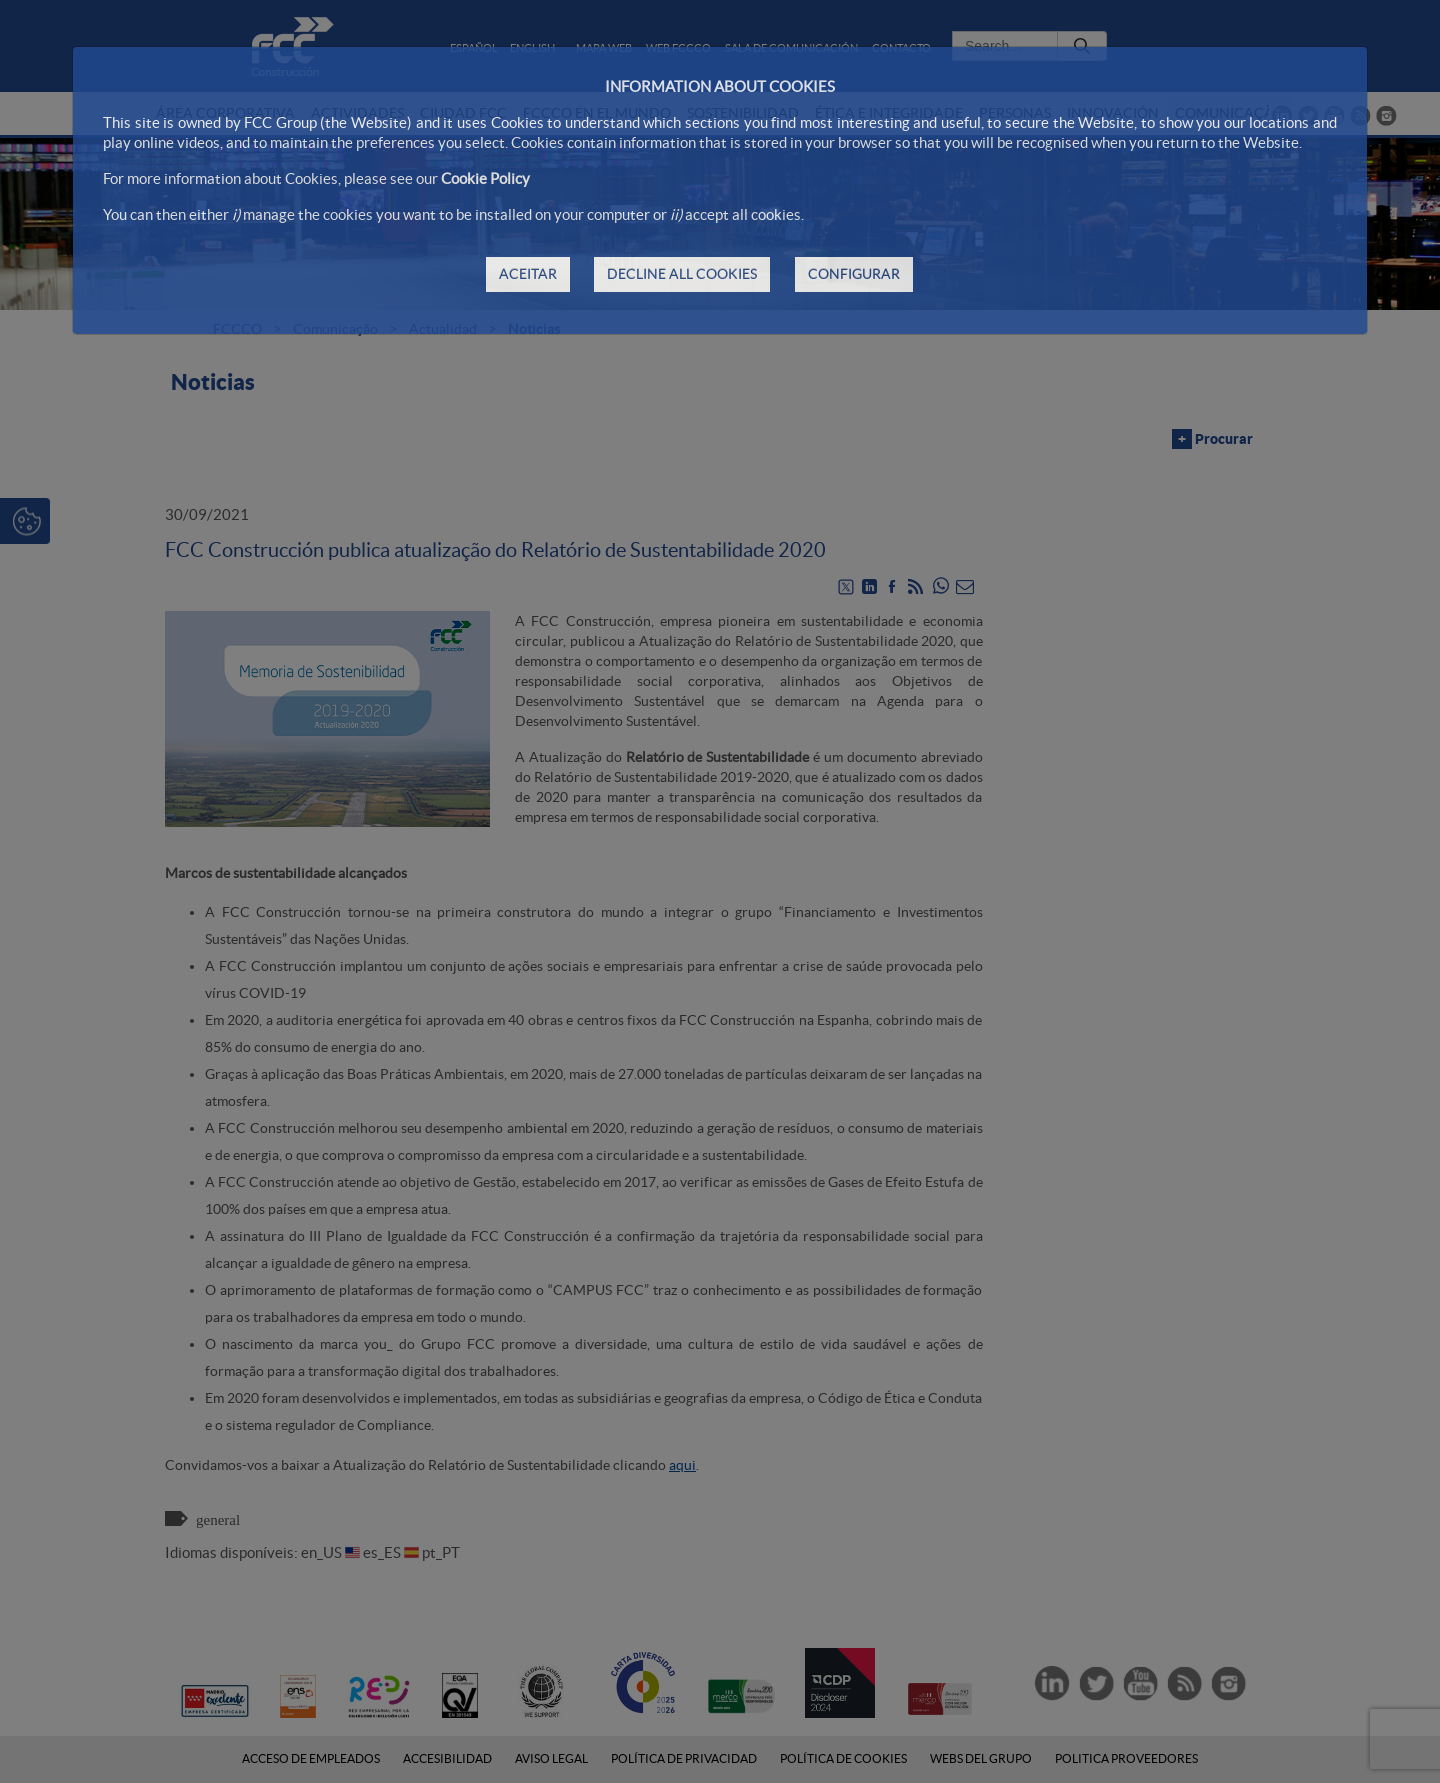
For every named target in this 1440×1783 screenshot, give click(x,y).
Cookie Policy (485, 178)
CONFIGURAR (854, 274)
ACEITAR (528, 274)
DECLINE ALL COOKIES (682, 274)
